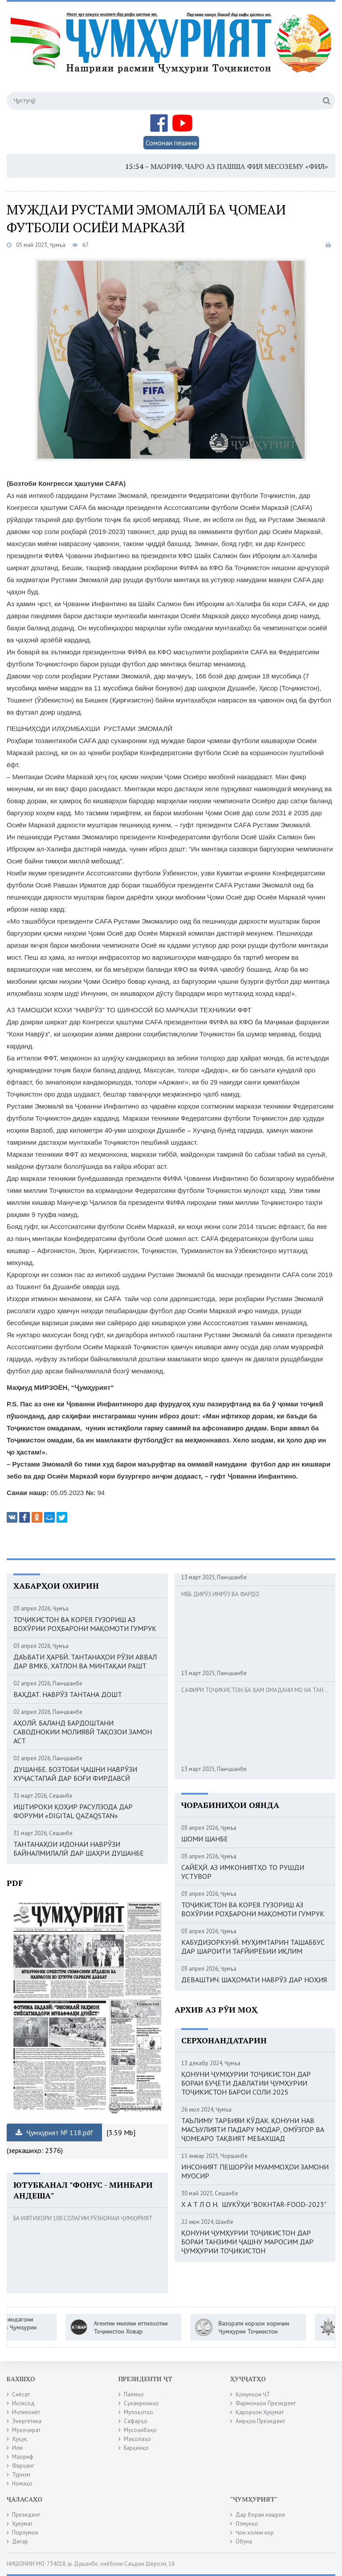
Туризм (21, 2474)
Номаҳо (22, 2483)
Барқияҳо (136, 2448)
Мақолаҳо (137, 2439)
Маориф (22, 2457)
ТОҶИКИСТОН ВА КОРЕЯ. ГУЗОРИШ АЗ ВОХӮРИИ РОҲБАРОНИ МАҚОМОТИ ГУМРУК (84, 1624)
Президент (26, 2514)
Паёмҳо (134, 2394)
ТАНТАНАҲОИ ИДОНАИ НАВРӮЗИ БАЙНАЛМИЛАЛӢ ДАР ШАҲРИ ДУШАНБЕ (78, 1848)
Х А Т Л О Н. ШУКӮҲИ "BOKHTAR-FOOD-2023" (253, 2204)
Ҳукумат (22, 2523)
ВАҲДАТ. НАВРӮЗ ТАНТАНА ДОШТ (67, 1694)
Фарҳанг (23, 2465)
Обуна (244, 2541)
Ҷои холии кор (255, 2532)
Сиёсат (21, 2394)
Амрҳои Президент (260, 2421)
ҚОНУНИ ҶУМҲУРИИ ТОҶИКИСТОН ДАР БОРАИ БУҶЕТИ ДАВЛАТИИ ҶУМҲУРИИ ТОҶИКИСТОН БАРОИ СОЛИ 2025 (246, 2083)
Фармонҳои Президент (266, 2403)
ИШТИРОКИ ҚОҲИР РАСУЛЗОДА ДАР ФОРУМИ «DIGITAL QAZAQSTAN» (73, 1811)
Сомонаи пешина (171, 142)
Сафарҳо (135, 2421)
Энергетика (26, 2421)
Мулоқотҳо (138, 2412)
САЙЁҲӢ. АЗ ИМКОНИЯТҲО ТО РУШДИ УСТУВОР (242, 1872)
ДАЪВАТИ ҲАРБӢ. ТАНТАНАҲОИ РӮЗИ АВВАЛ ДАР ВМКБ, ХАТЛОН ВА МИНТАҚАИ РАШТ (85, 1661)
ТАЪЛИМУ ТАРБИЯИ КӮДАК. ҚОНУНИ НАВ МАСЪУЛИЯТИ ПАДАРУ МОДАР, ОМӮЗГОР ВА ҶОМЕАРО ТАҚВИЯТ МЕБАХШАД (252, 2129)
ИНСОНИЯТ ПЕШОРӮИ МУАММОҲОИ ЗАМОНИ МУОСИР (255, 2171)
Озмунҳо (247, 2523)
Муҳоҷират (26, 2430)
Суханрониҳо (141, 2403)
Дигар (20, 2541)
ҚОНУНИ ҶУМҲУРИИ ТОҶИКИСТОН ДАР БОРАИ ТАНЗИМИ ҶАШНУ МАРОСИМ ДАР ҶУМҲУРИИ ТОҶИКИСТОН (247, 2241)
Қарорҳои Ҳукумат (260, 2412)
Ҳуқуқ (19, 2439)
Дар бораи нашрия (260, 2514)
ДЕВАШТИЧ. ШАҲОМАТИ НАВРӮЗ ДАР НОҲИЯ (254, 1979)
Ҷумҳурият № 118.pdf (54, 2132)
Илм (17, 2448)
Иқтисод (23, 2403)
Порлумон (25, 2532)
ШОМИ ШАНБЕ (204, 1838)
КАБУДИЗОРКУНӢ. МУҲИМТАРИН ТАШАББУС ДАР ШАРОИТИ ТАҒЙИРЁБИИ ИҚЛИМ (253, 1947)
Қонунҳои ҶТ (253, 2394)
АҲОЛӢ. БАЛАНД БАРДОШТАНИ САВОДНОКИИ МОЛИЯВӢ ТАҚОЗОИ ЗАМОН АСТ (82, 1731)
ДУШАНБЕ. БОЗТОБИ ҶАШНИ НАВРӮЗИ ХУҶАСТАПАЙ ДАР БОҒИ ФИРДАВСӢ (75, 1774)
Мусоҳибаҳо (140, 2430)
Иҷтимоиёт (26, 2412)
